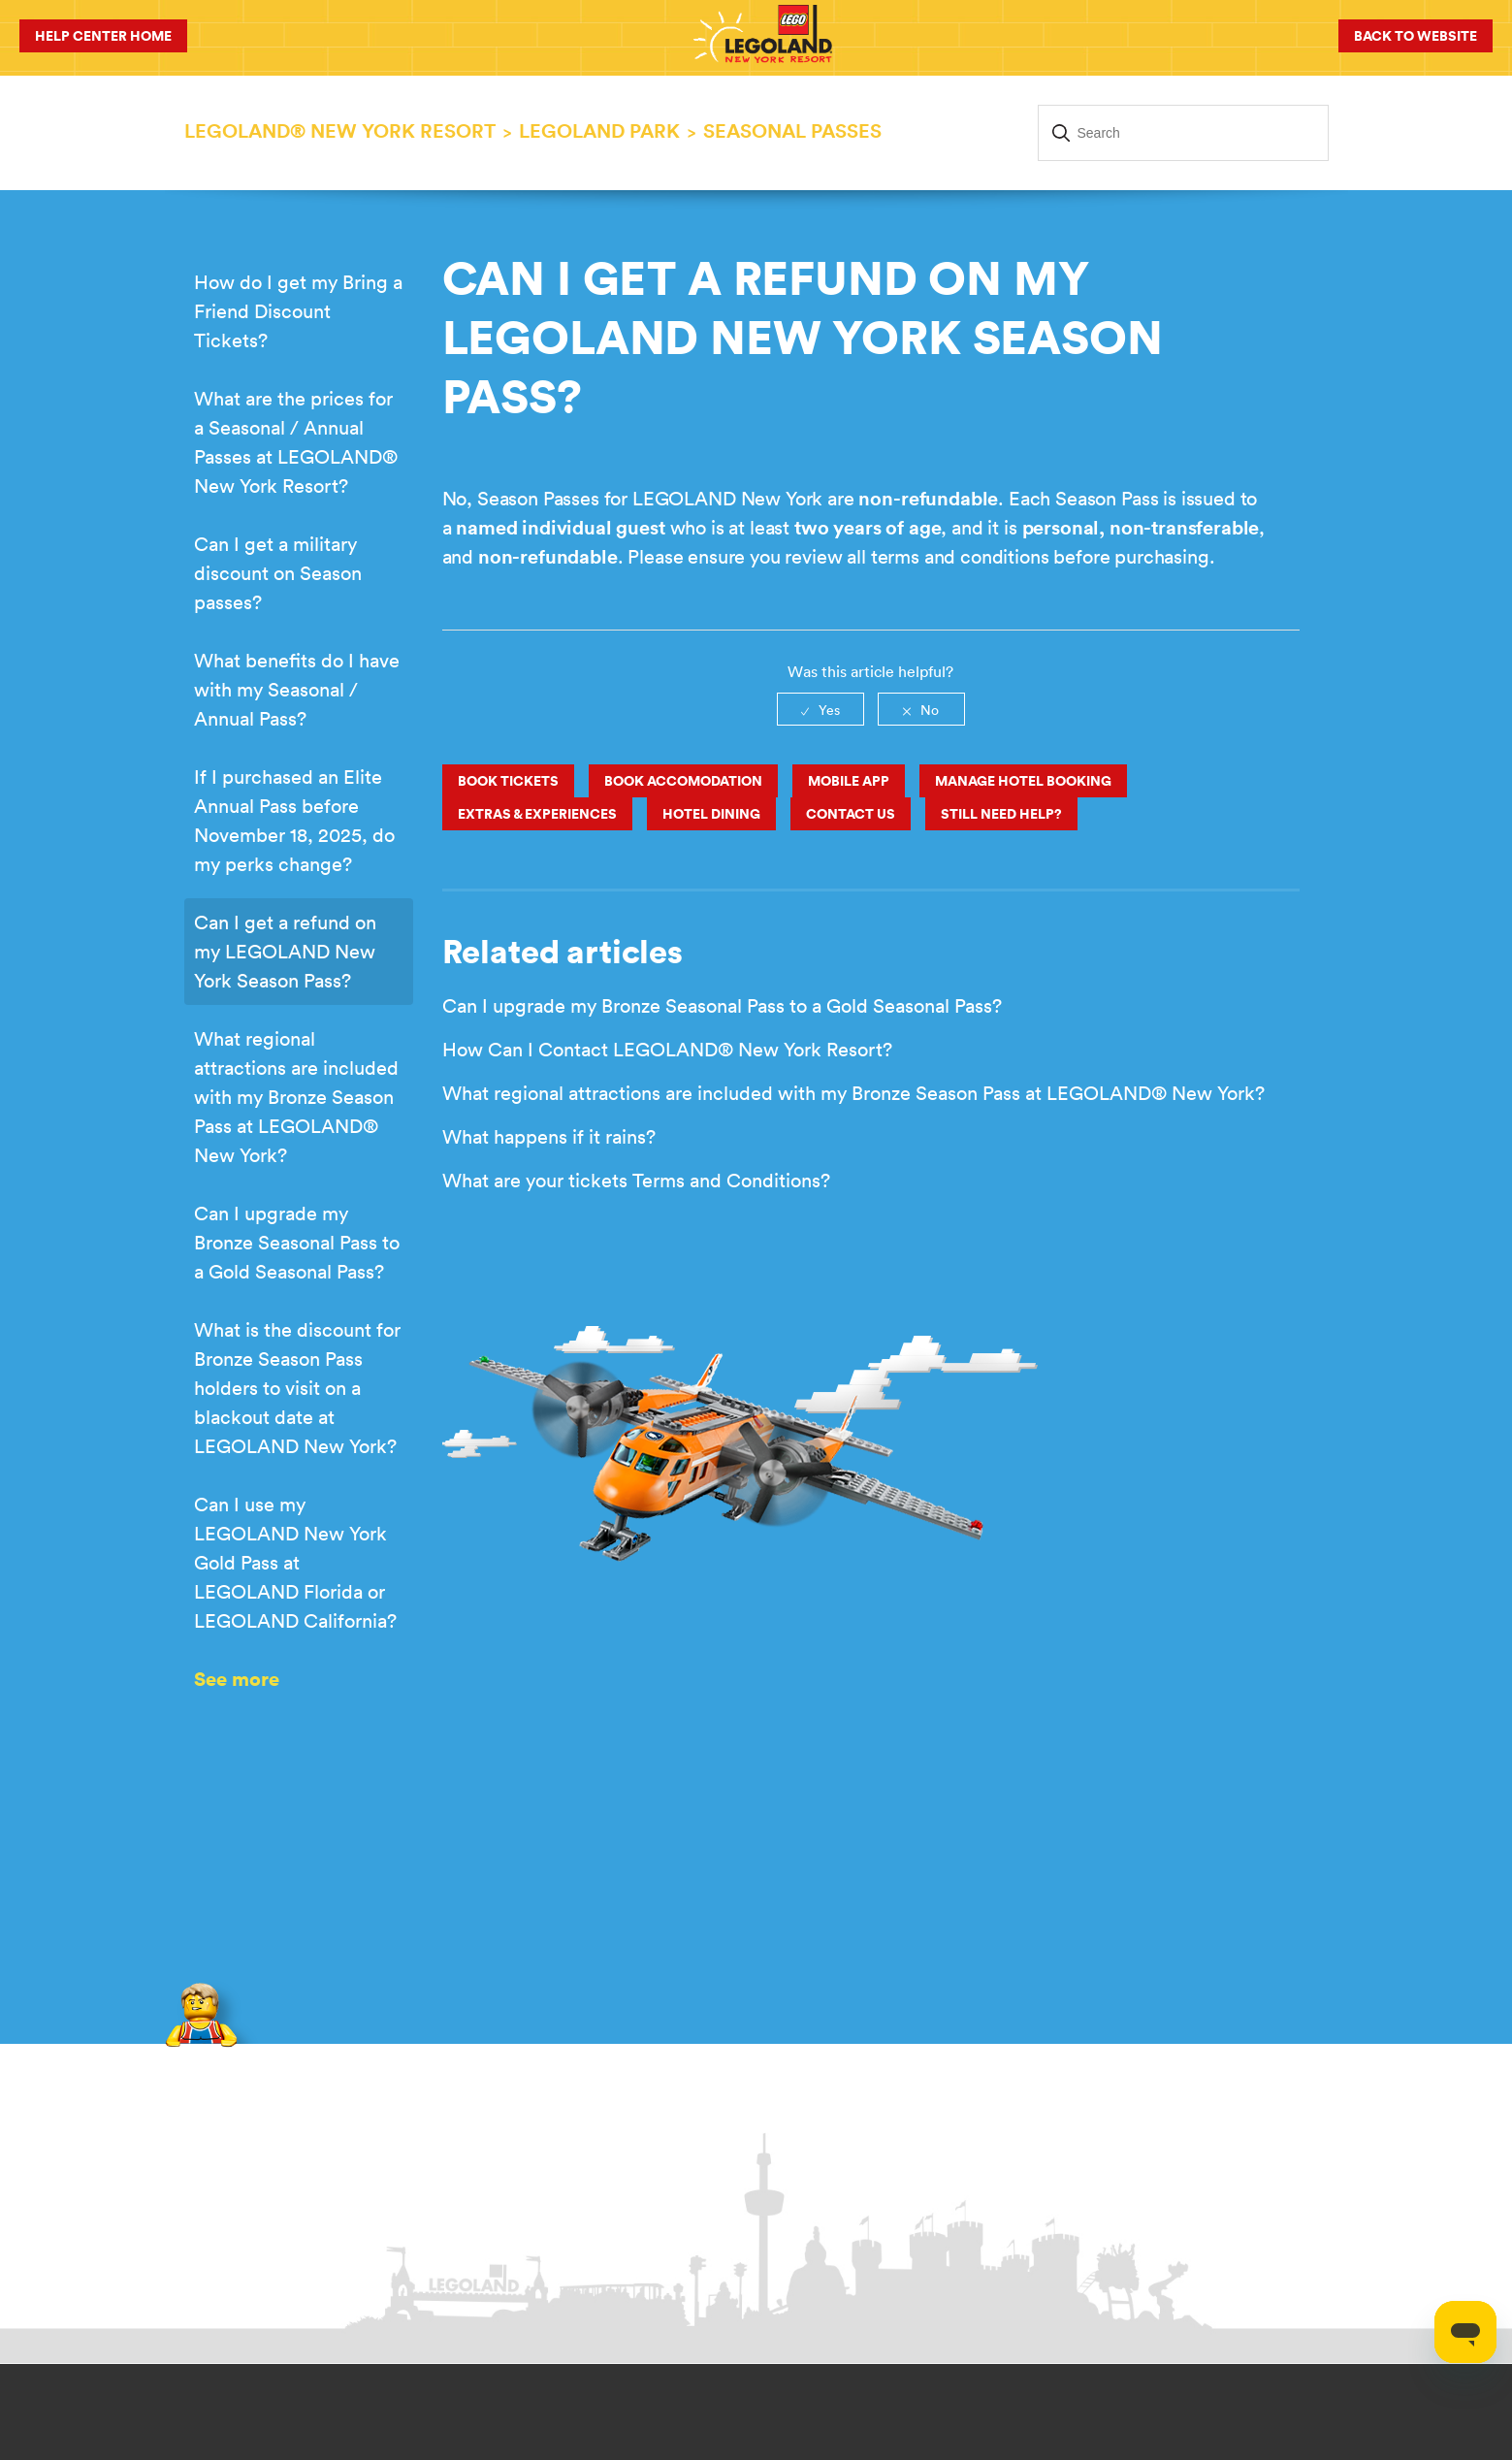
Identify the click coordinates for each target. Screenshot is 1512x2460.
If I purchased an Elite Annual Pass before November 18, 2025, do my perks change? (294, 820)
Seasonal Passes (792, 130)
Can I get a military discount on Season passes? (278, 573)
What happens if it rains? (549, 1136)
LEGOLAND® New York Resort (340, 130)
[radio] (820, 709)
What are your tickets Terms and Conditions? (636, 1180)
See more (236, 1679)
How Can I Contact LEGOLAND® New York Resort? (667, 1049)
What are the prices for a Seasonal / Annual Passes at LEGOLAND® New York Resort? (296, 442)
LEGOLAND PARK (599, 130)
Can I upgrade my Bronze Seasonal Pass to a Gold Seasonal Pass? (297, 1242)
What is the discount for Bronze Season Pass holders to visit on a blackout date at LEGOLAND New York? (297, 1387)
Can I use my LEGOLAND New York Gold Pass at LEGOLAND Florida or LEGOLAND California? (295, 1562)
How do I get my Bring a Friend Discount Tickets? (298, 311)
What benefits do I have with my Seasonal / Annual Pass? (297, 689)
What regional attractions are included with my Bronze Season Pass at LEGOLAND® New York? (296, 1096)
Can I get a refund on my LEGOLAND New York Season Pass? (285, 951)
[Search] (1183, 133)
